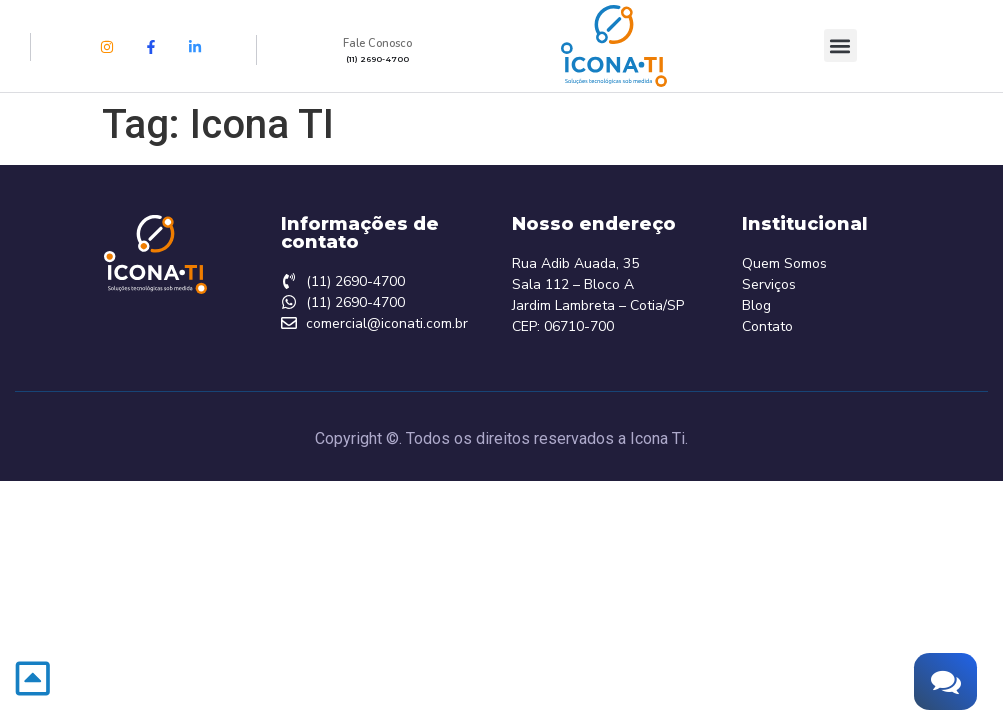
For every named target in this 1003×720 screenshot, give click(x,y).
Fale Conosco (377, 43)
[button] (840, 45)
